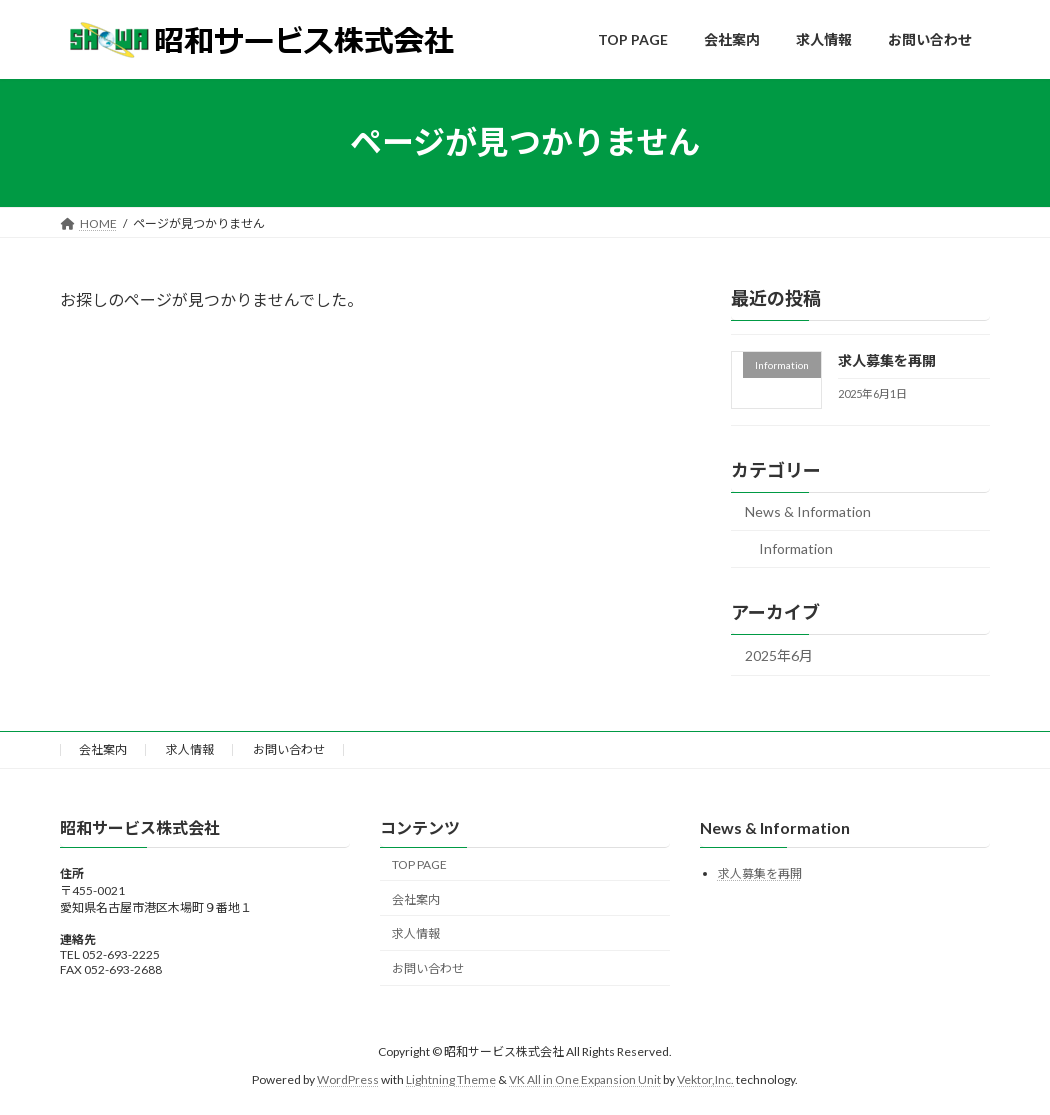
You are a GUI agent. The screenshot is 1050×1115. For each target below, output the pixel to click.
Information (796, 548)
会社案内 (103, 749)
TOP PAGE (419, 864)
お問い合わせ (289, 749)
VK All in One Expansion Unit (585, 1079)
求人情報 (190, 749)
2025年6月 (779, 655)
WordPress (348, 1079)
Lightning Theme (451, 1079)
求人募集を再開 (887, 360)
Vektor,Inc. (705, 1079)
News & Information (808, 510)
